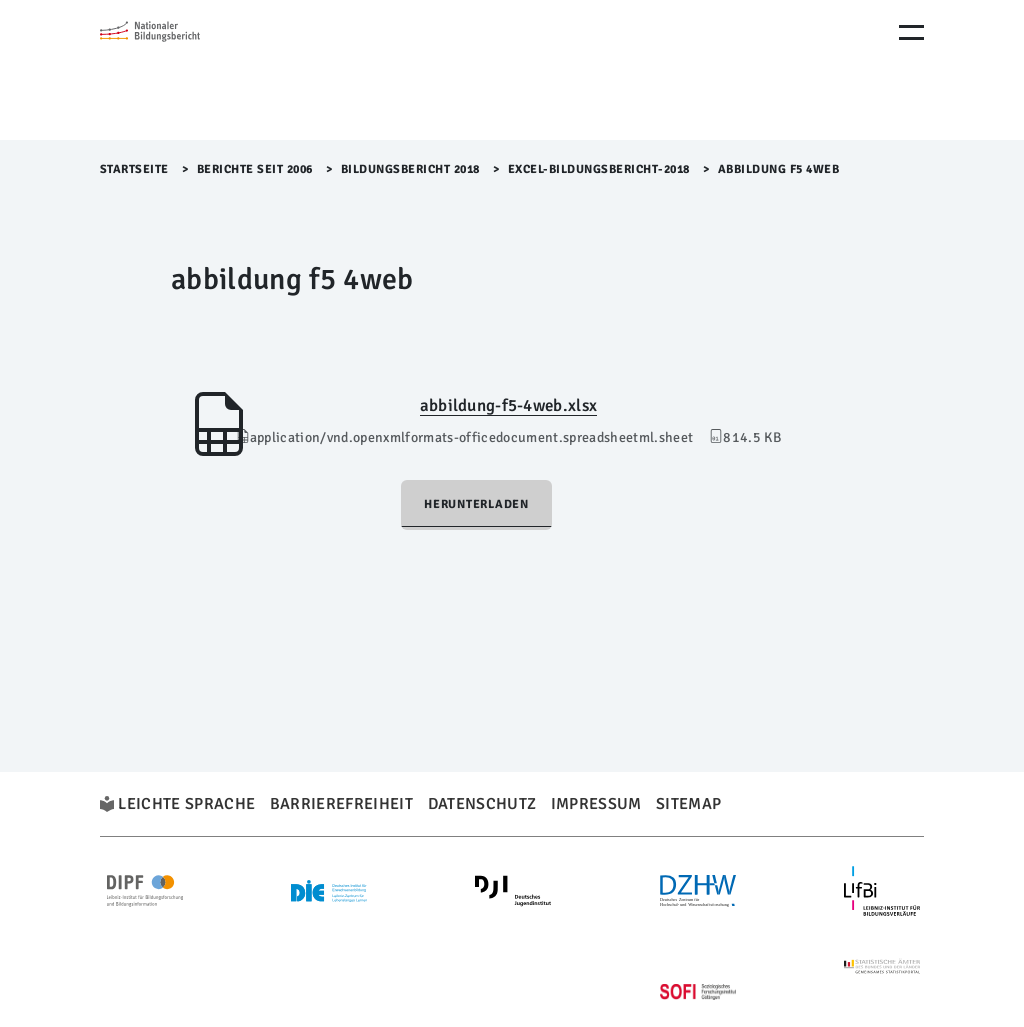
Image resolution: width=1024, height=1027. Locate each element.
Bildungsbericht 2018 (410, 169)
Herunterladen (476, 504)
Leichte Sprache (186, 804)
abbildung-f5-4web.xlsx (508, 405)
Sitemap (688, 804)
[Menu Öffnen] (911, 32)
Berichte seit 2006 (255, 169)
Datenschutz (482, 804)
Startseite (134, 169)
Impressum (596, 804)
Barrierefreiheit (341, 804)
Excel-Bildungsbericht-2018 (599, 169)
